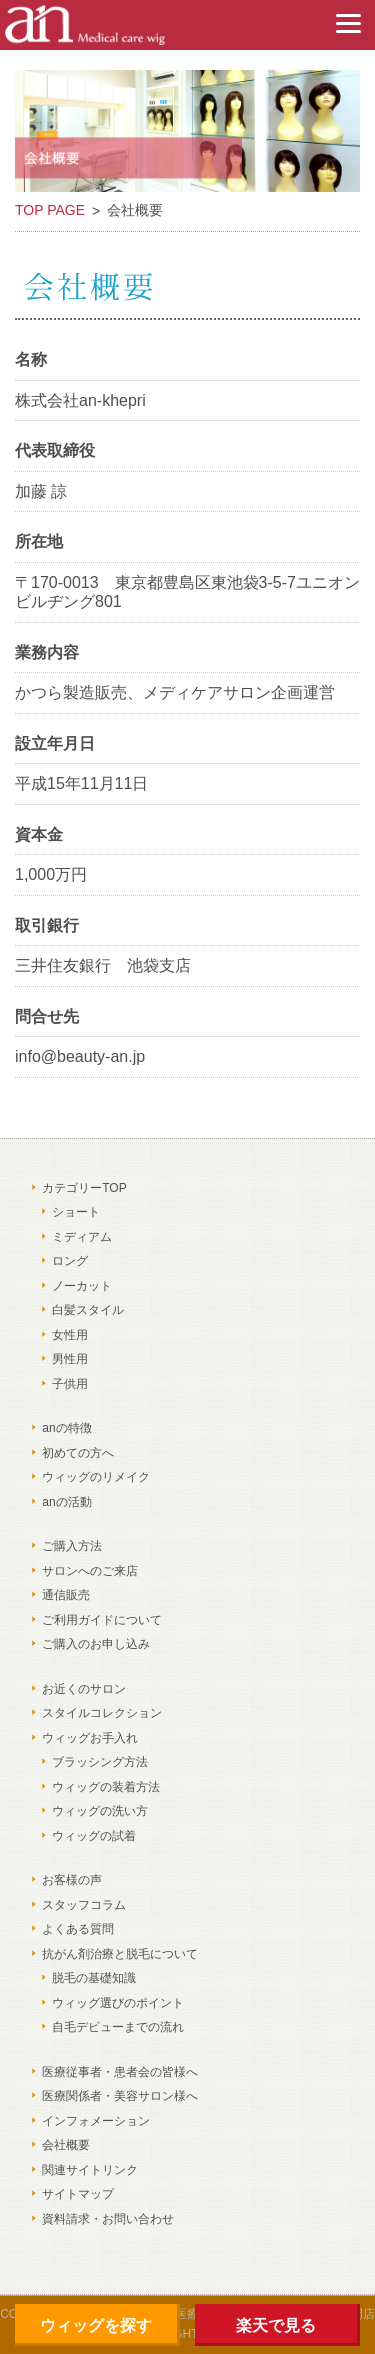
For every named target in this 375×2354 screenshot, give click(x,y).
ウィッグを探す (96, 2325)
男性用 (70, 1359)
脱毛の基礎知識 (94, 1978)
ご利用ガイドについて (102, 1620)
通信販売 (66, 1595)
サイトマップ (78, 2194)
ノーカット (82, 1286)
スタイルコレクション (102, 1713)
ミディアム (82, 1237)
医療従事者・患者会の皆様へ (120, 2072)
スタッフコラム (84, 1905)
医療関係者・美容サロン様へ (120, 2096)
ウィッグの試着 (94, 1836)
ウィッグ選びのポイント (118, 2003)
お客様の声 (72, 1880)
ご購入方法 (72, 1546)
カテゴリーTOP (84, 1188)
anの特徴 (66, 1428)
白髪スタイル (88, 1310)
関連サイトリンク (90, 2170)
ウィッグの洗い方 (100, 1811)
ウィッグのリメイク (96, 1477)
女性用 (70, 1335)
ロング (70, 1261)
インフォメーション (96, 2121)
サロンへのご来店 (90, 1571)
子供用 (70, 1384)
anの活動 (66, 1502)
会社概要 (66, 2145)
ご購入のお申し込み (96, 1644)
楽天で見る (276, 2325)
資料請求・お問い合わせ (108, 2219)
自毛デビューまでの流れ (118, 2027)
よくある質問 (78, 1929)
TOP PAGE (50, 210)
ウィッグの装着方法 (106, 1787)
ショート (76, 1212)
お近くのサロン (84, 1689)
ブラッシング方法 (100, 1762)
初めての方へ (78, 1453)
